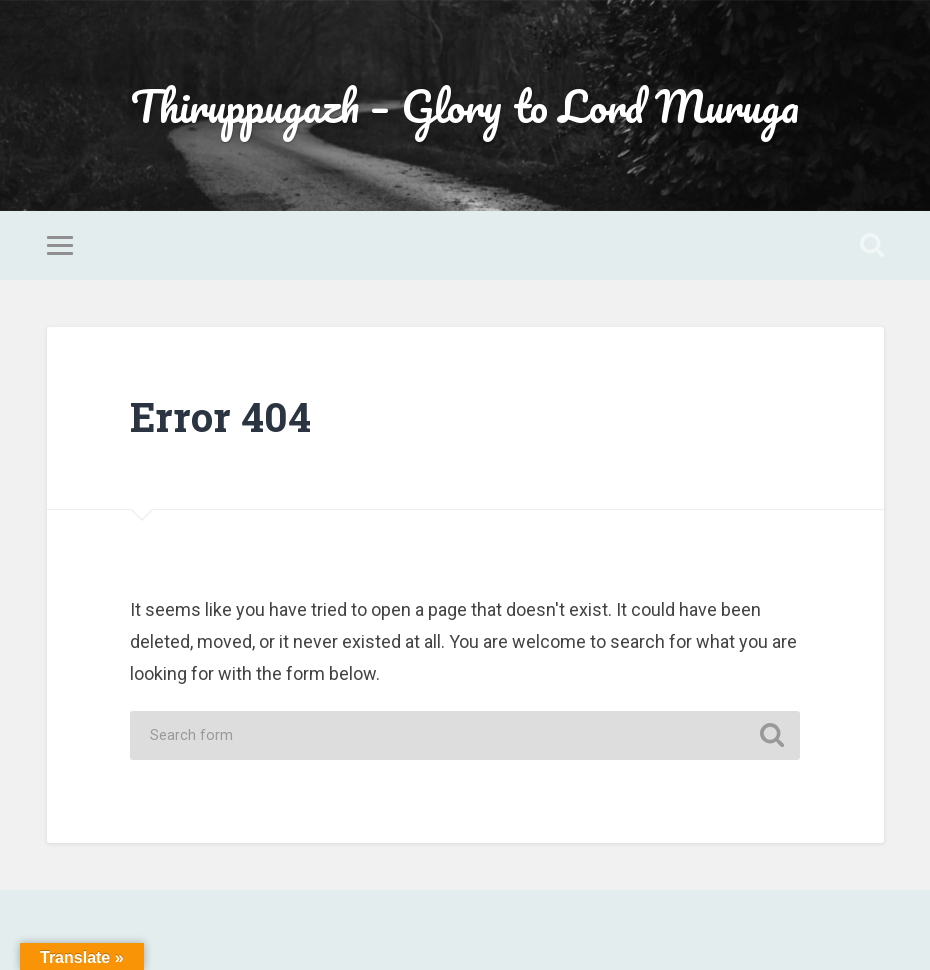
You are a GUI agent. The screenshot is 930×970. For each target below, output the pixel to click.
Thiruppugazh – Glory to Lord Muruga (465, 105)
